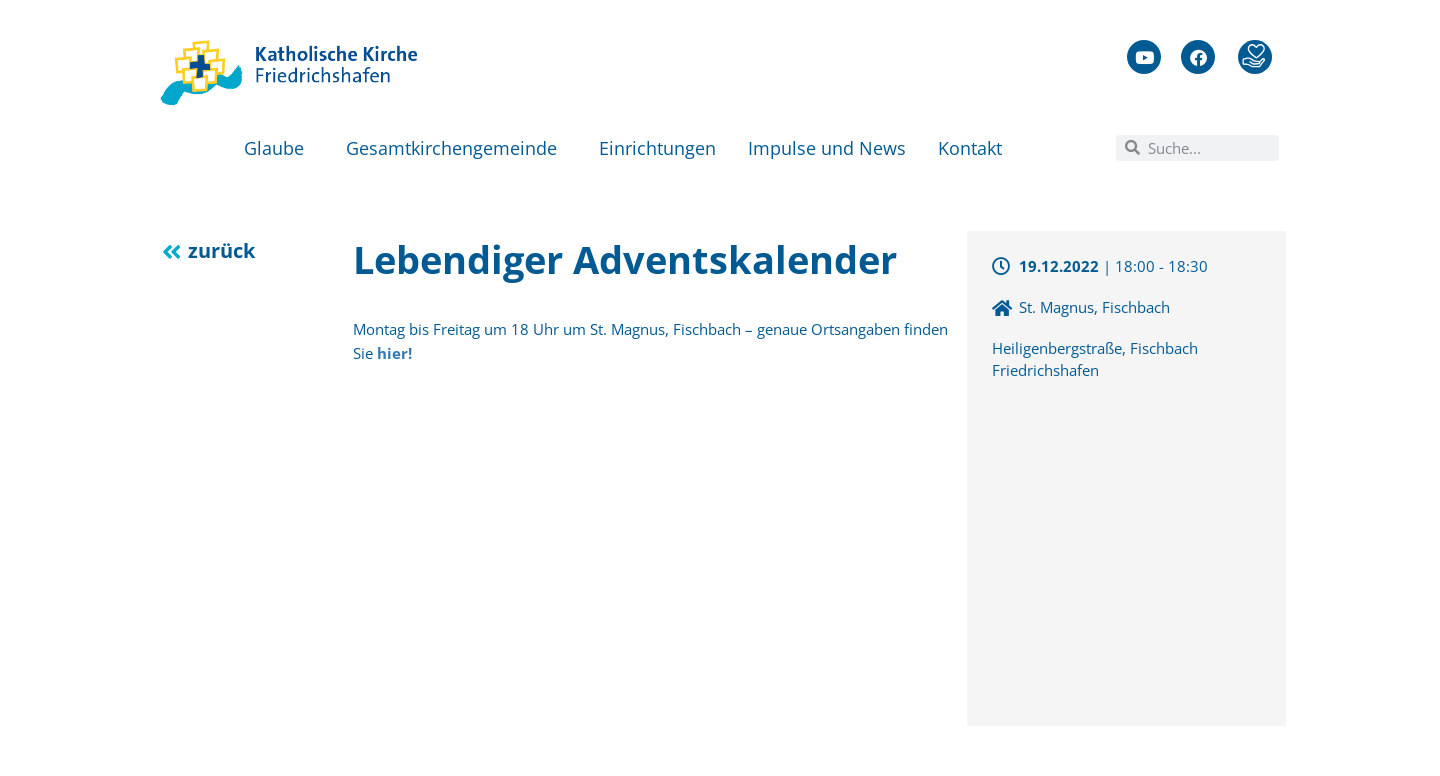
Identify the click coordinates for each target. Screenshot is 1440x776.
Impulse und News (827, 148)
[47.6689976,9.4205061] (1126, 551)
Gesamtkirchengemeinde (456, 148)
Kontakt (975, 148)
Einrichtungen (657, 148)
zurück (221, 250)
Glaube (279, 148)
